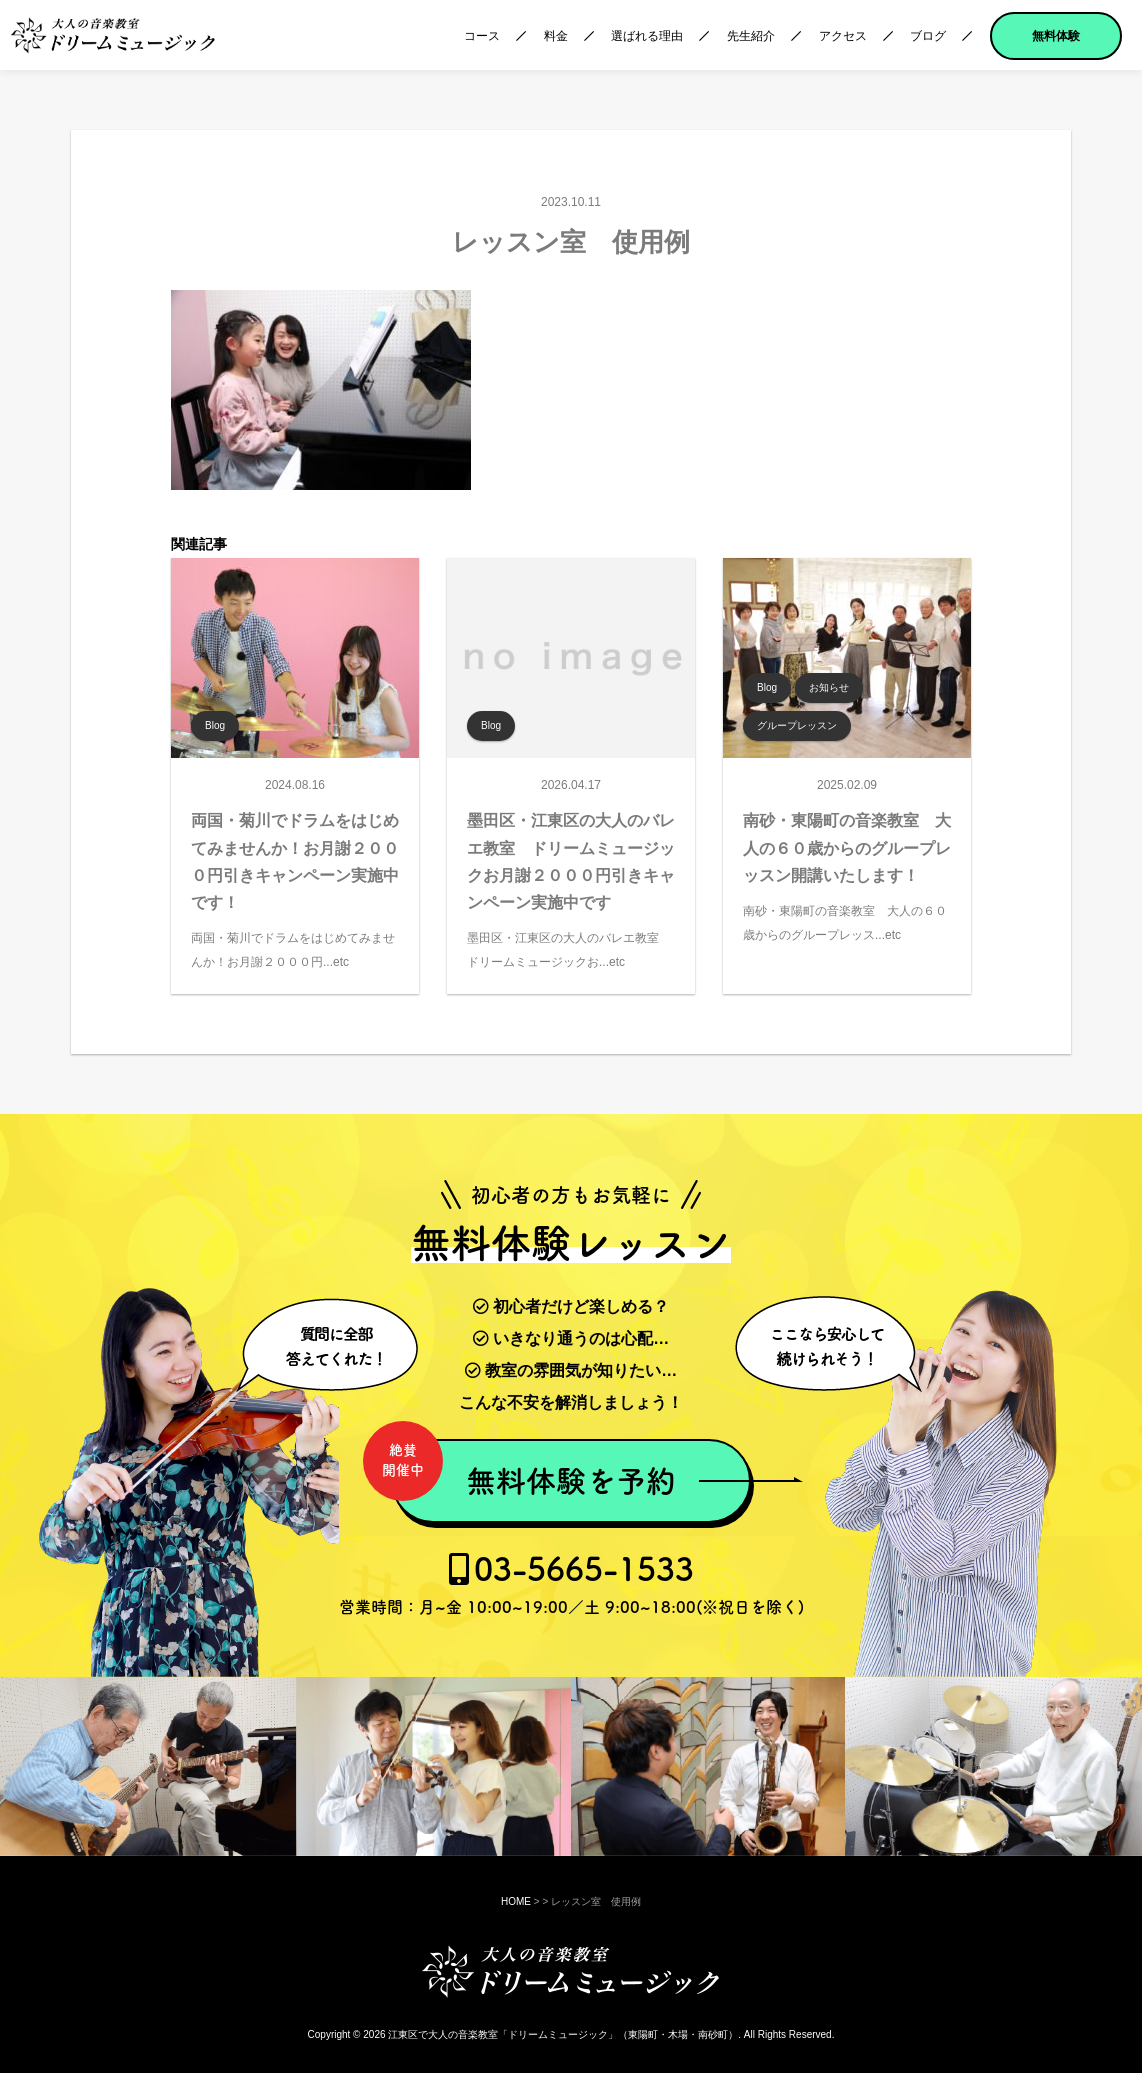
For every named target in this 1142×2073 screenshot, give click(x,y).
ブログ (928, 36)
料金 (556, 36)
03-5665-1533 (571, 1584)
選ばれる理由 (647, 36)
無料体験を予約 (533, 1470)
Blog (215, 725)
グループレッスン (797, 725)
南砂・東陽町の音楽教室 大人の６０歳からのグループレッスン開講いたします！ (847, 847)
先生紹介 (751, 36)
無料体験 (1056, 36)
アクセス (843, 36)
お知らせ (829, 687)
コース (482, 36)
